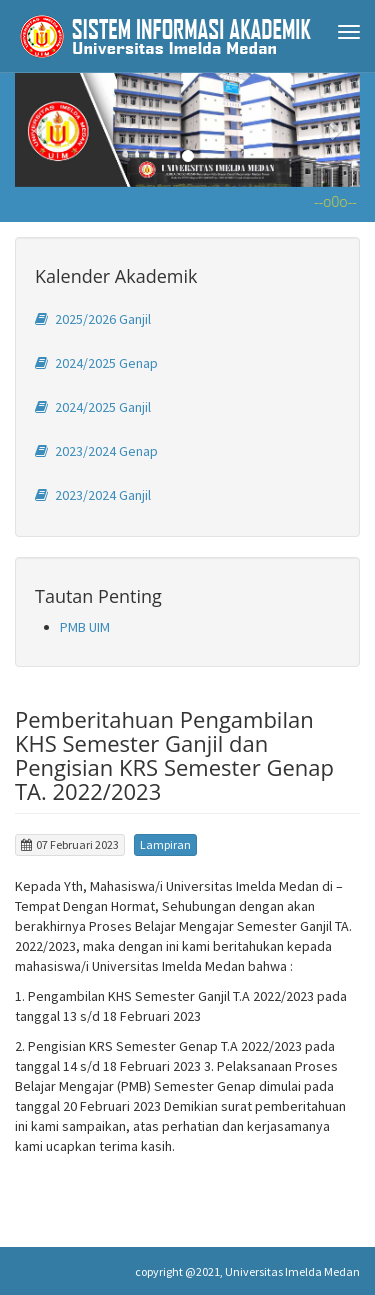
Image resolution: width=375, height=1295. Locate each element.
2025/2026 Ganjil (93, 319)
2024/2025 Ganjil (93, 407)
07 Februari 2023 (70, 844)
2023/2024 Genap (96, 451)
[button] (41, 129)
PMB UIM (85, 627)
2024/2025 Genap (96, 363)
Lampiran (165, 844)
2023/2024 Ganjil (93, 495)
